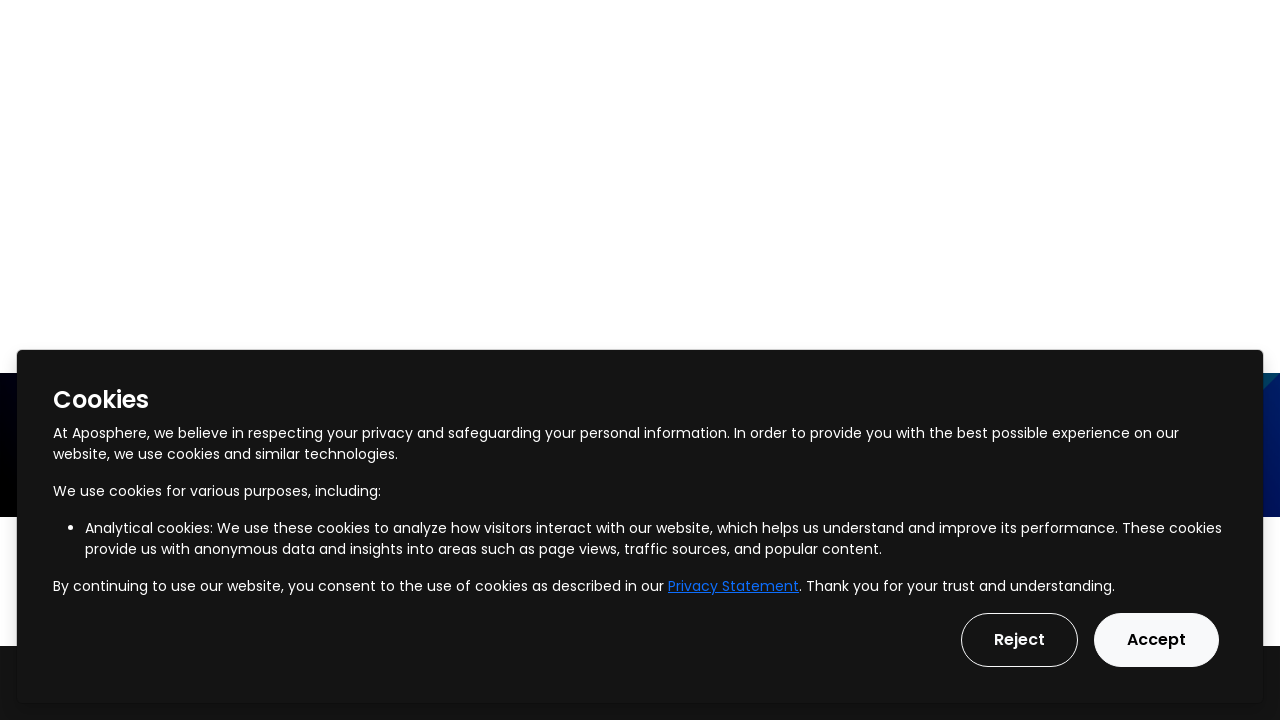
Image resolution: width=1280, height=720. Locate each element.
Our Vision (663, 28)
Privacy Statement (733, 586)
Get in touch (1206, 28)
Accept (1156, 639)
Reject (1019, 639)
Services (210, 28)
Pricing (563, 28)
